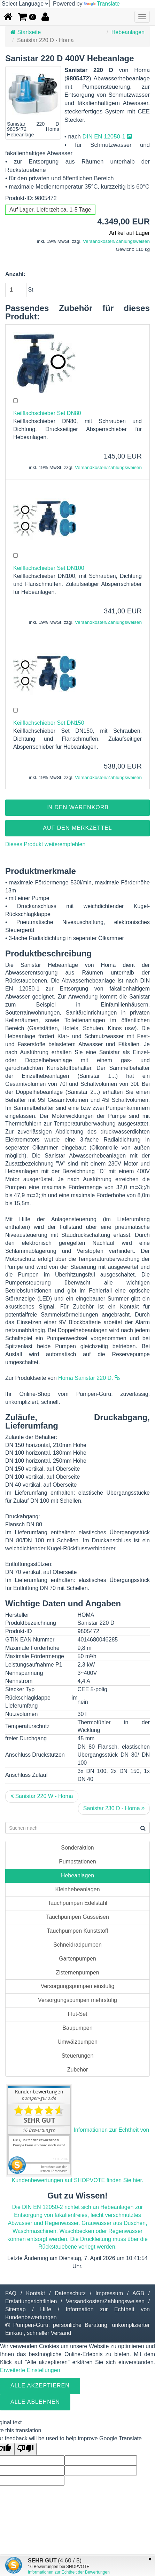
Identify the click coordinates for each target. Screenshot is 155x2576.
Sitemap (15, 2309)
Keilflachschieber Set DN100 (48, 568)
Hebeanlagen (128, 32)
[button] (27, 16)
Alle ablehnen (35, 2402)
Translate (102, 4)
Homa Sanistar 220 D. (89, 1378)
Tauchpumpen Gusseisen (77, 1917)
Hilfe (45, 2309)
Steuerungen (78, 2056)
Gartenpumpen (77, 1959)
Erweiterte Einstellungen (30, 2370)
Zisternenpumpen (77, 1972)
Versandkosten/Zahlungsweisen (116, 241)
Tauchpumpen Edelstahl (77, 1903)
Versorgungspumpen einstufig (78, 1986)
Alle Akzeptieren (40, 2385)
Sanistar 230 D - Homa (114, 1808)
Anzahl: (15, 274)
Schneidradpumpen (77, 1945)
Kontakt (35, 2293)
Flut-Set (77, 2014)
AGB (138, 2293)
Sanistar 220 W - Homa (41, 1796)
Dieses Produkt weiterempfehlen (45, 844)
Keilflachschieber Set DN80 (47, 413)
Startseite (25, 32)
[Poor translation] (25, 2449)
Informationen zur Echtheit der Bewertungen (69, 2572)
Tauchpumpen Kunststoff (77, 1931)
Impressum (109, 2293)
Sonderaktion (77, 1848)
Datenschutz (70, 2293)
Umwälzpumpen (77, 2042)
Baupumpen (77, 2028)
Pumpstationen (77, 1862)
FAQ (10, 2293)
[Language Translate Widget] (25, 3)
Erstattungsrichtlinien (31, 2301)
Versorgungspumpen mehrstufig (77, 2000)
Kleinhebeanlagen (77, 1889)
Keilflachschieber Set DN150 (48, 723)
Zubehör (77, 2070)
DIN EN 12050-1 (107, 136)
